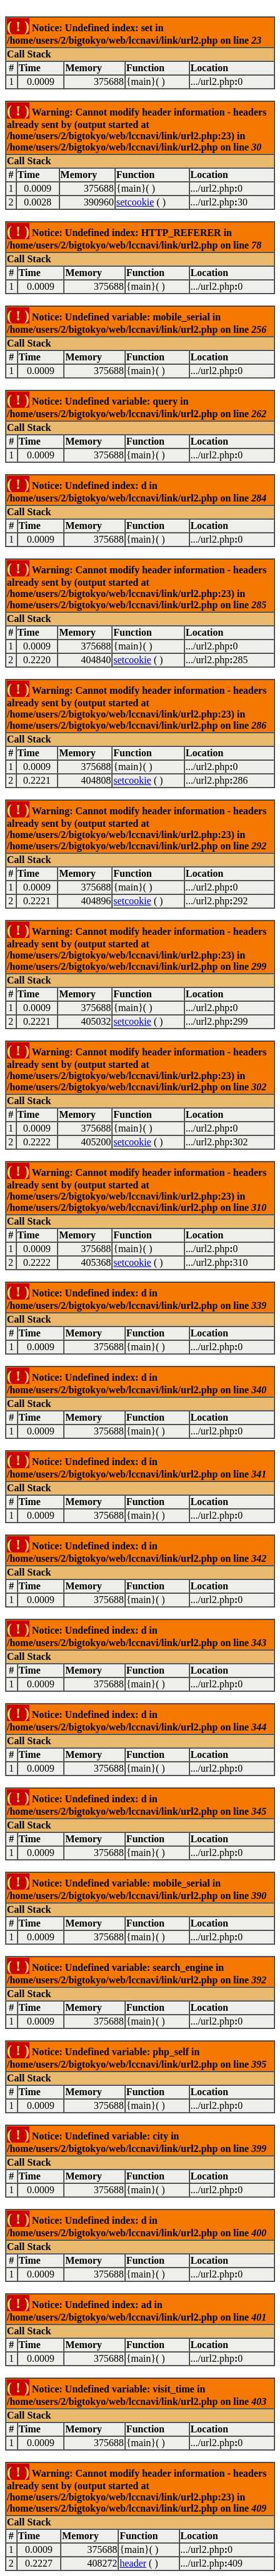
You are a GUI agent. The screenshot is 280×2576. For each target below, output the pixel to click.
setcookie (135, 202)
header (132, 2563)
